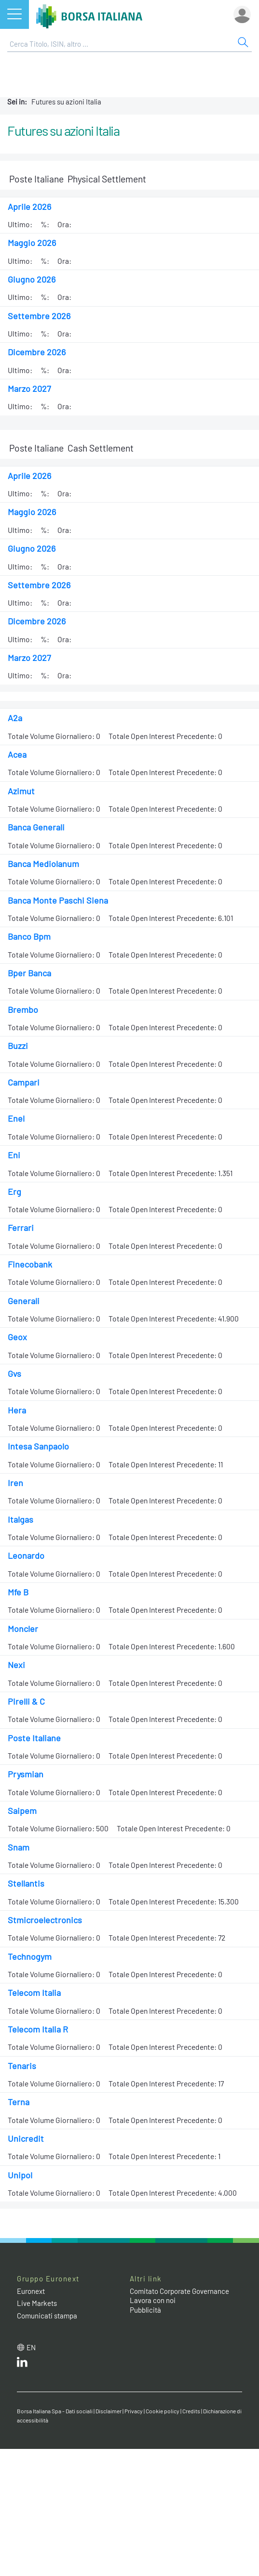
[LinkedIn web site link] (22, 2364)
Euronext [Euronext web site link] (31, 2291)
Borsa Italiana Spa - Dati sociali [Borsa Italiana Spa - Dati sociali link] (55, 2411)
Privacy (133, 2411)
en (31, 2347)
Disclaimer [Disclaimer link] (108, 2411)
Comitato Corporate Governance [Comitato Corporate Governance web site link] (179, 2291)
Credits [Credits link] (191, 2411)
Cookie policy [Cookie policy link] (162, 2411)
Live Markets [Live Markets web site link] (37, 2303)
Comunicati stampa (47, 2315)
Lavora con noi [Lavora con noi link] (153, 2300)
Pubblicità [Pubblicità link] (145, 2309)
